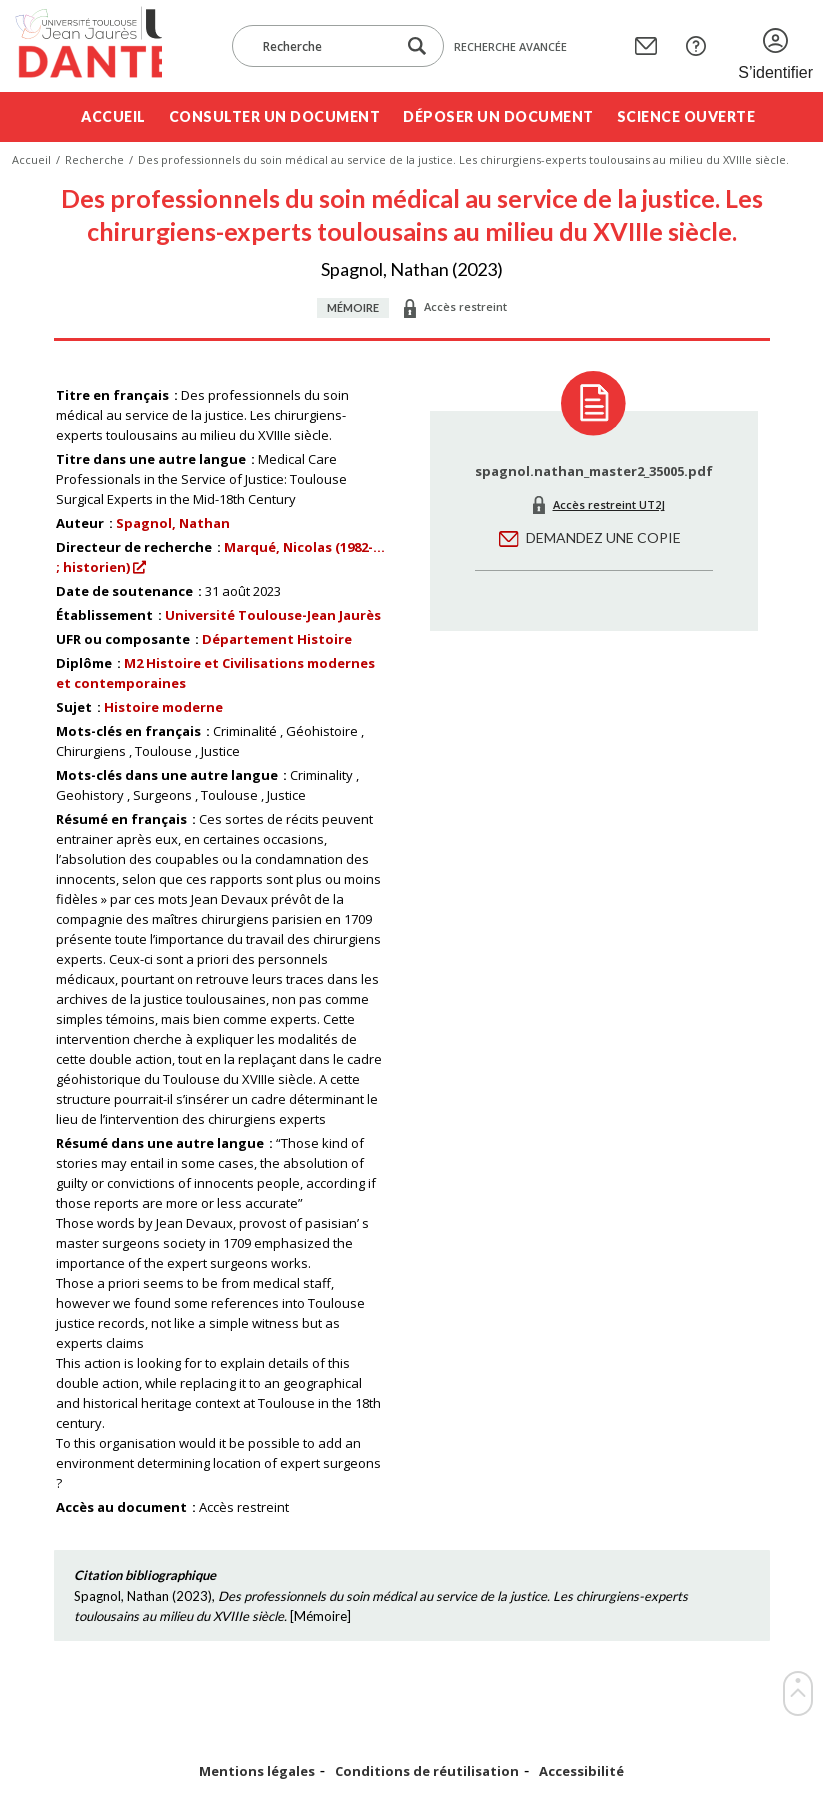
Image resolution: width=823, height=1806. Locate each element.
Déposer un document (498, 116)
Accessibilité (581, 1771)
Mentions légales (257, 1771)
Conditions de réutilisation (427, 1771)
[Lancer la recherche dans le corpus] (417, 46)
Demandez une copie (603, 537)
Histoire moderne (163, 707)
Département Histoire (277, 639)
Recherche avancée (510, 46)
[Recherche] (324, 46)
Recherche (94, 159)
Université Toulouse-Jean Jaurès (273, 615)
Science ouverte (686, 116)
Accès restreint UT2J (609, 504)
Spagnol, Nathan (173, 523)
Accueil (113, 116)
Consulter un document (275, 116)
